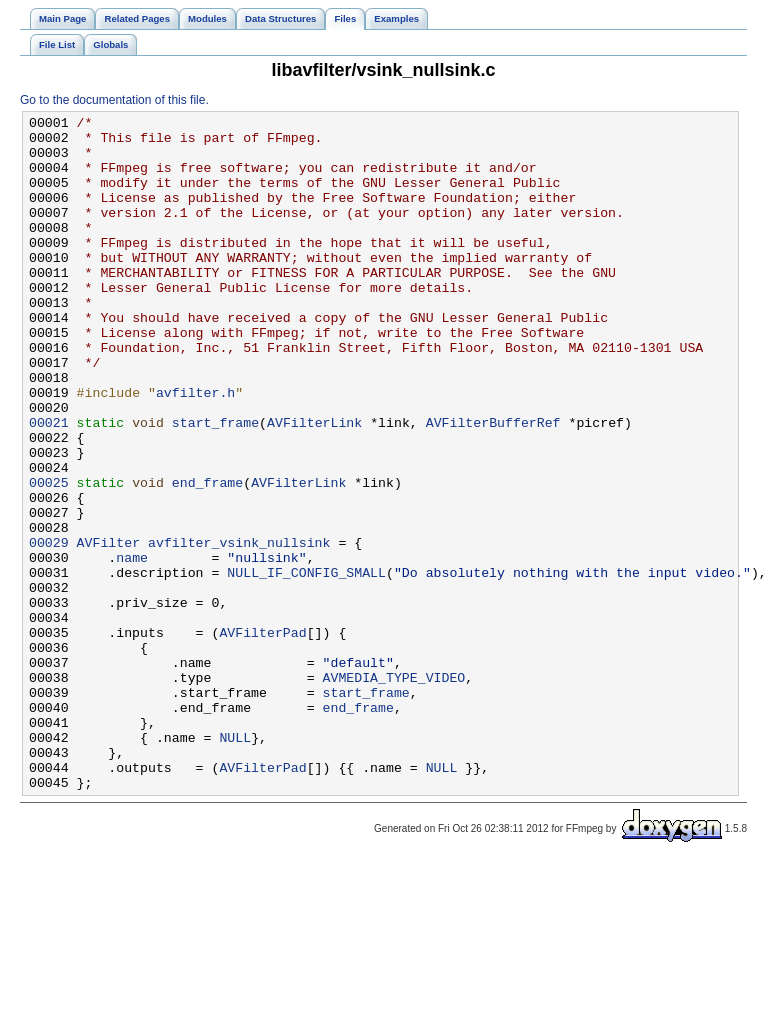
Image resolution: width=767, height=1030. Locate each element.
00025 (49, 557)
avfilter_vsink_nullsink (239, 629)
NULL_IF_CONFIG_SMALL (306, 665)
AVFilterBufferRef (493, 485)
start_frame (215, 485)
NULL (235, 863)
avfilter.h (195, 449)
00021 (49, 485)
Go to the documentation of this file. (114, 100)
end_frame (207, 557)
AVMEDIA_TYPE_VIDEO (393, 791)
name (132, 647)
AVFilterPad (262, 737)
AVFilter (108, 629)
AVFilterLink (314, 485)
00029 (49, 629)
